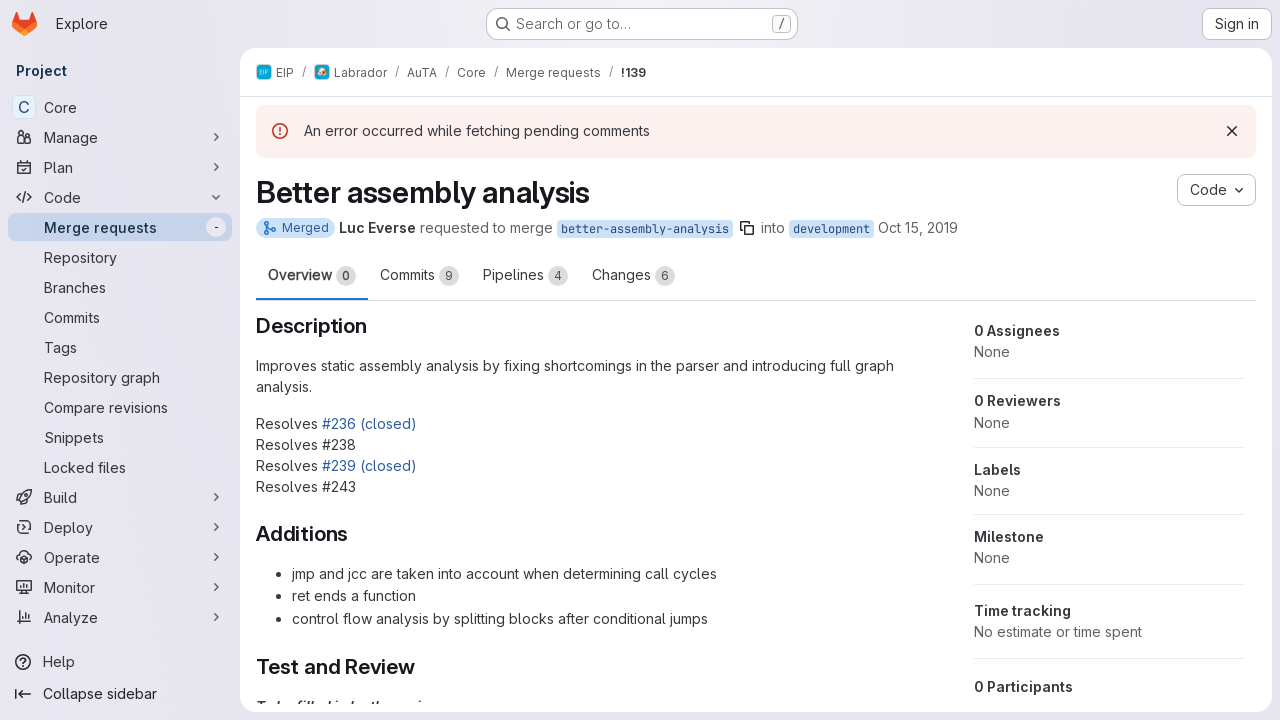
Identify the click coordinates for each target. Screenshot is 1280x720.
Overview (312, 276)
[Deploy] (120, 527)
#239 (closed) (369, 465)
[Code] (120, 197)
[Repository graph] (120, 377)
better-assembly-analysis (645, 229)
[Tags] (120, 347)
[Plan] (120, 167)
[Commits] (120, 317)
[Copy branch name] (747, 228)
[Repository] (120, 257)
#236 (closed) (369, 423)
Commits (419, 276)
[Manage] (120, 137)
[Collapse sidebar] (120, 694)
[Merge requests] (120, 227)
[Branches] (120, 287)
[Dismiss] (1232, 131)
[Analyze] (120, 617)
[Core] (120, 107)
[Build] (120, 497)
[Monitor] (120, 587)
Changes (633, 276)
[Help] (120, 662)
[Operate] (120, 557)
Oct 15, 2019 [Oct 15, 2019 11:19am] (918, 227)
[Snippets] (120, 437)
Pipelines (525, 276)
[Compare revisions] (120, 407)
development (831, 229)
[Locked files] (120, 467)
